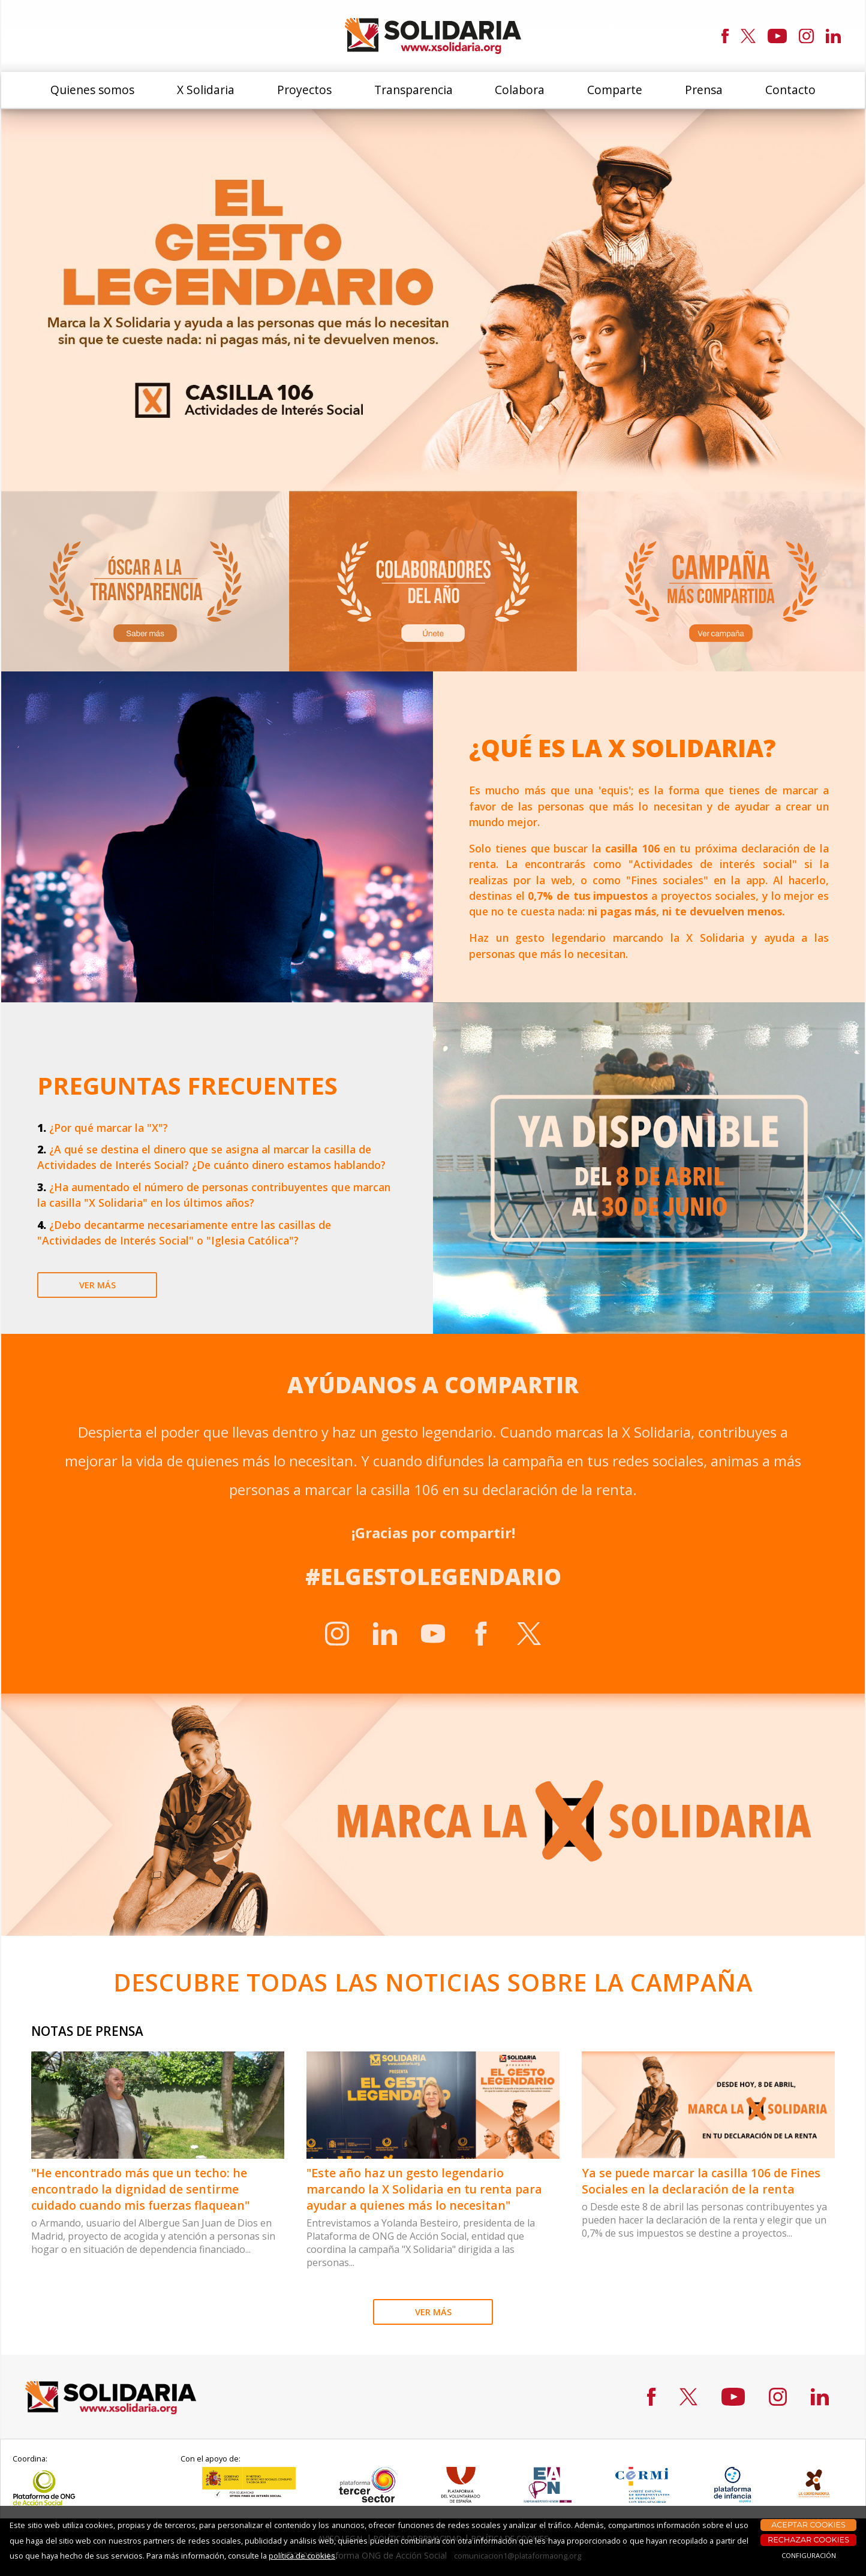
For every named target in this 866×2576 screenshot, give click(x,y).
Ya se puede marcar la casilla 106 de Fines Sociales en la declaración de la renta (701, 2181)
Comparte (614, 90)
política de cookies (302, 2555)
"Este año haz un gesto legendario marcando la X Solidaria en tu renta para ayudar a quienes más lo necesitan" (424, 2189)
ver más (97, 1285)
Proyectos (304, 90)
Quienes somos (92, 90)
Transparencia (413, 90)
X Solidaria (205, 90)
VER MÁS (433, 2312)
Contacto (790, 90)
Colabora (520, 90)
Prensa (704, 90)
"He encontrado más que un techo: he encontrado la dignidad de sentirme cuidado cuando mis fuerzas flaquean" (140, 2189)
